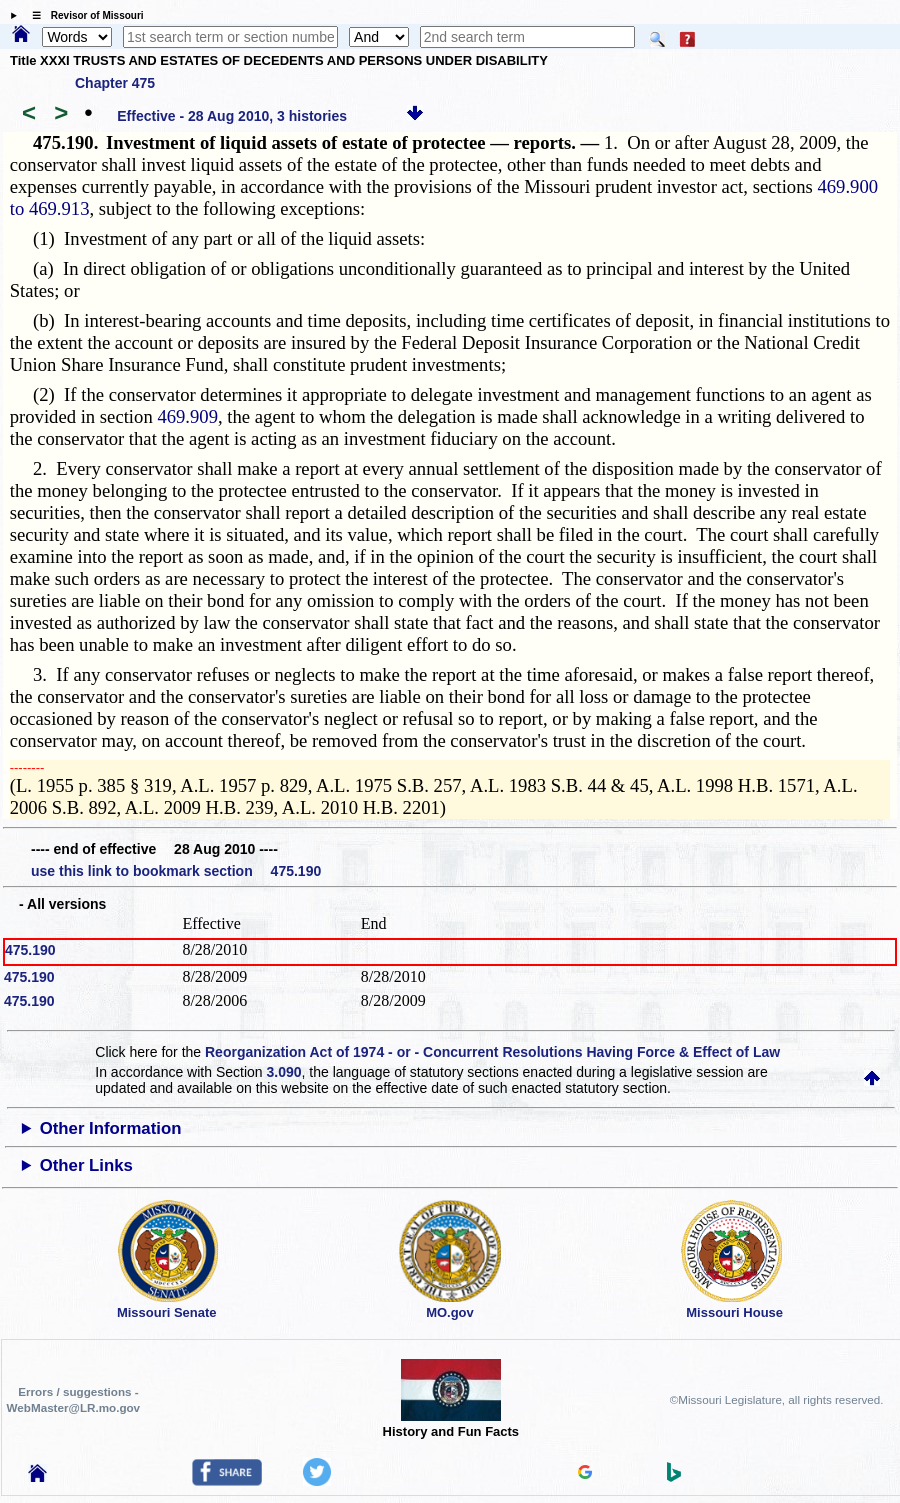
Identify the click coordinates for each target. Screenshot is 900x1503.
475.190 (30, 950)
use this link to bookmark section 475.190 (176, 871)
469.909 (187, 416)
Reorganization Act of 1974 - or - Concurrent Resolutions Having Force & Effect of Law (492, 1052)
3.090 (284, 1072)
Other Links (86, 1165)
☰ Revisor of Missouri (83, 15)
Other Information (111, 1128)
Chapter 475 (115, 83)
